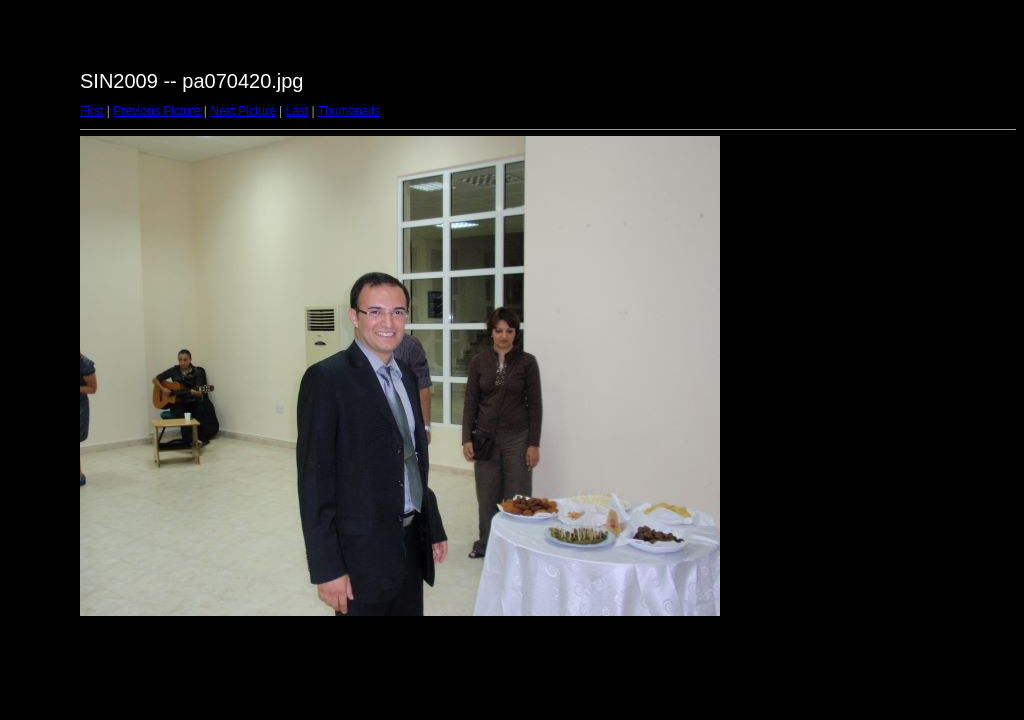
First (91, 111)
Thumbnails (349, 111)
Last (296, 111)
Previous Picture (156, 111)
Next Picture (242, 111)
